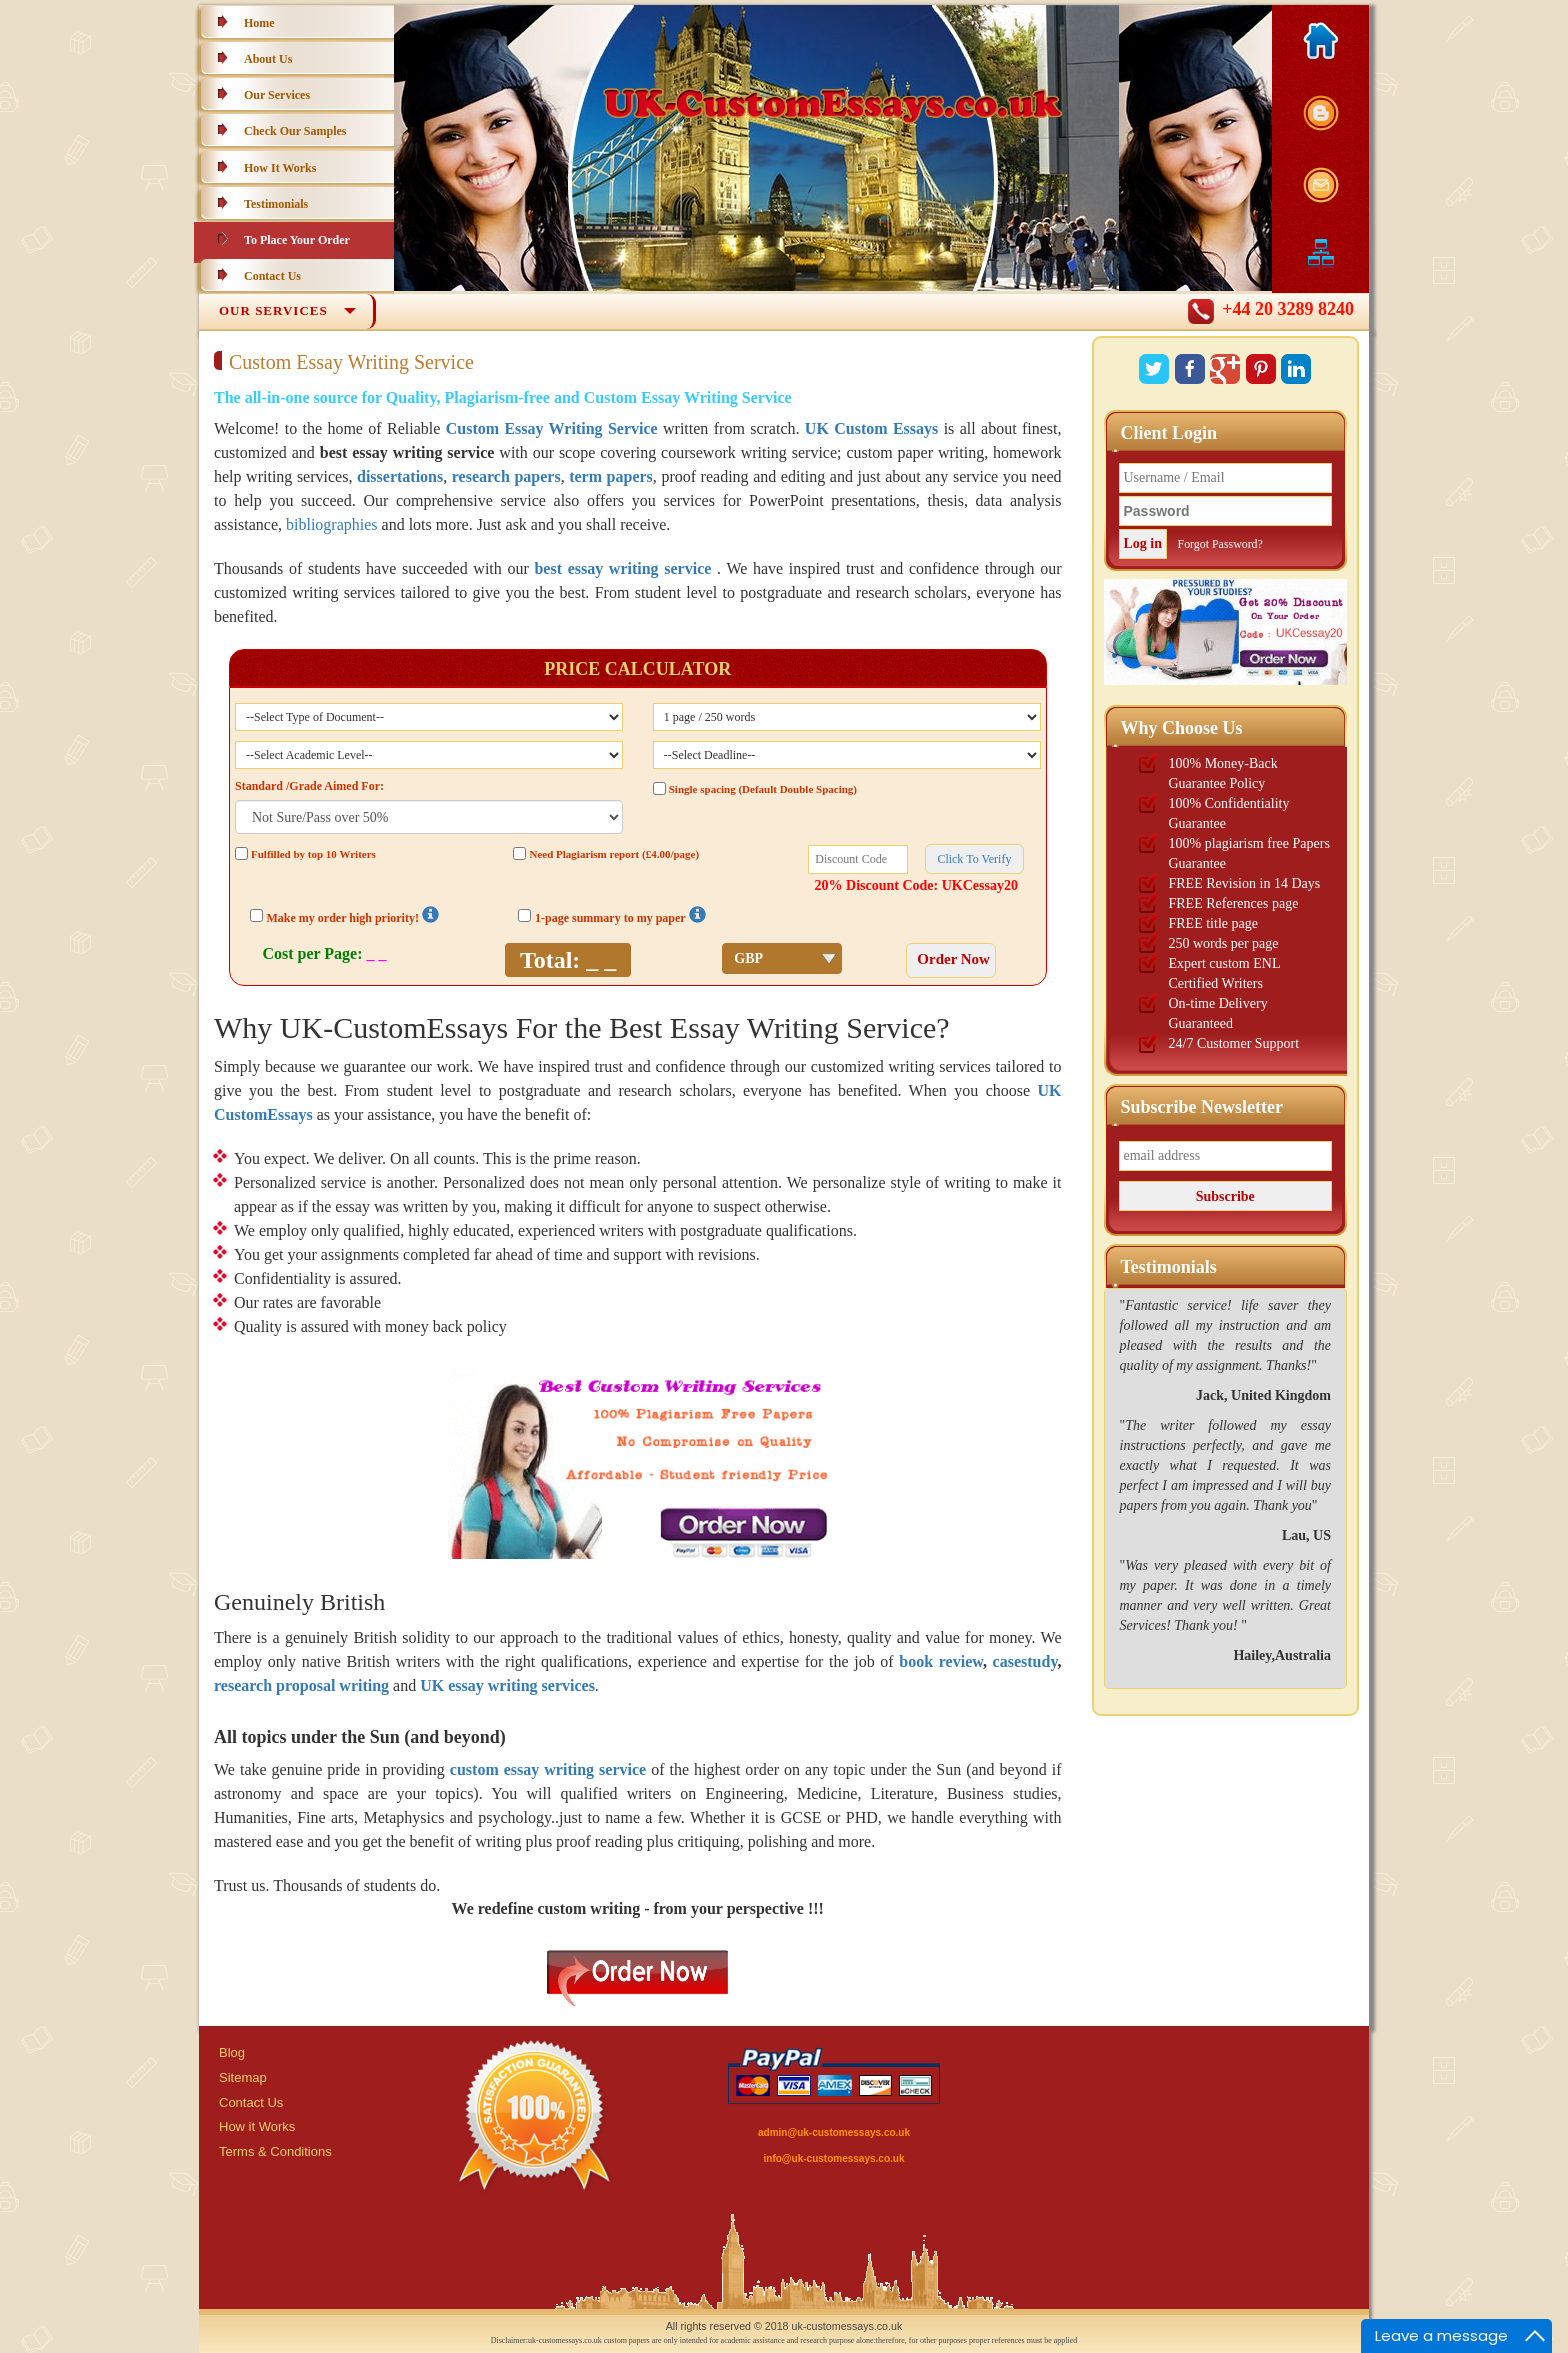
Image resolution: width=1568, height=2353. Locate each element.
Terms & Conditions (275, 2151)
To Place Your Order (297, 240)
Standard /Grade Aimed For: (309, 786)
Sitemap (243, 2077)
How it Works (257, 2126)
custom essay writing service (548, 1769)
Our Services (277, 95)
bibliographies (332, 524)
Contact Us (272, 276)
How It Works (280, 168)
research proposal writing (301, 1685)
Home (259, 23)
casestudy (1025, 1661)
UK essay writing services (507, 1685)
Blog (232, 2052)
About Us (268, 59)
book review (941, 1661)
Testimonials (276, 204)
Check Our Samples (295, 131)
